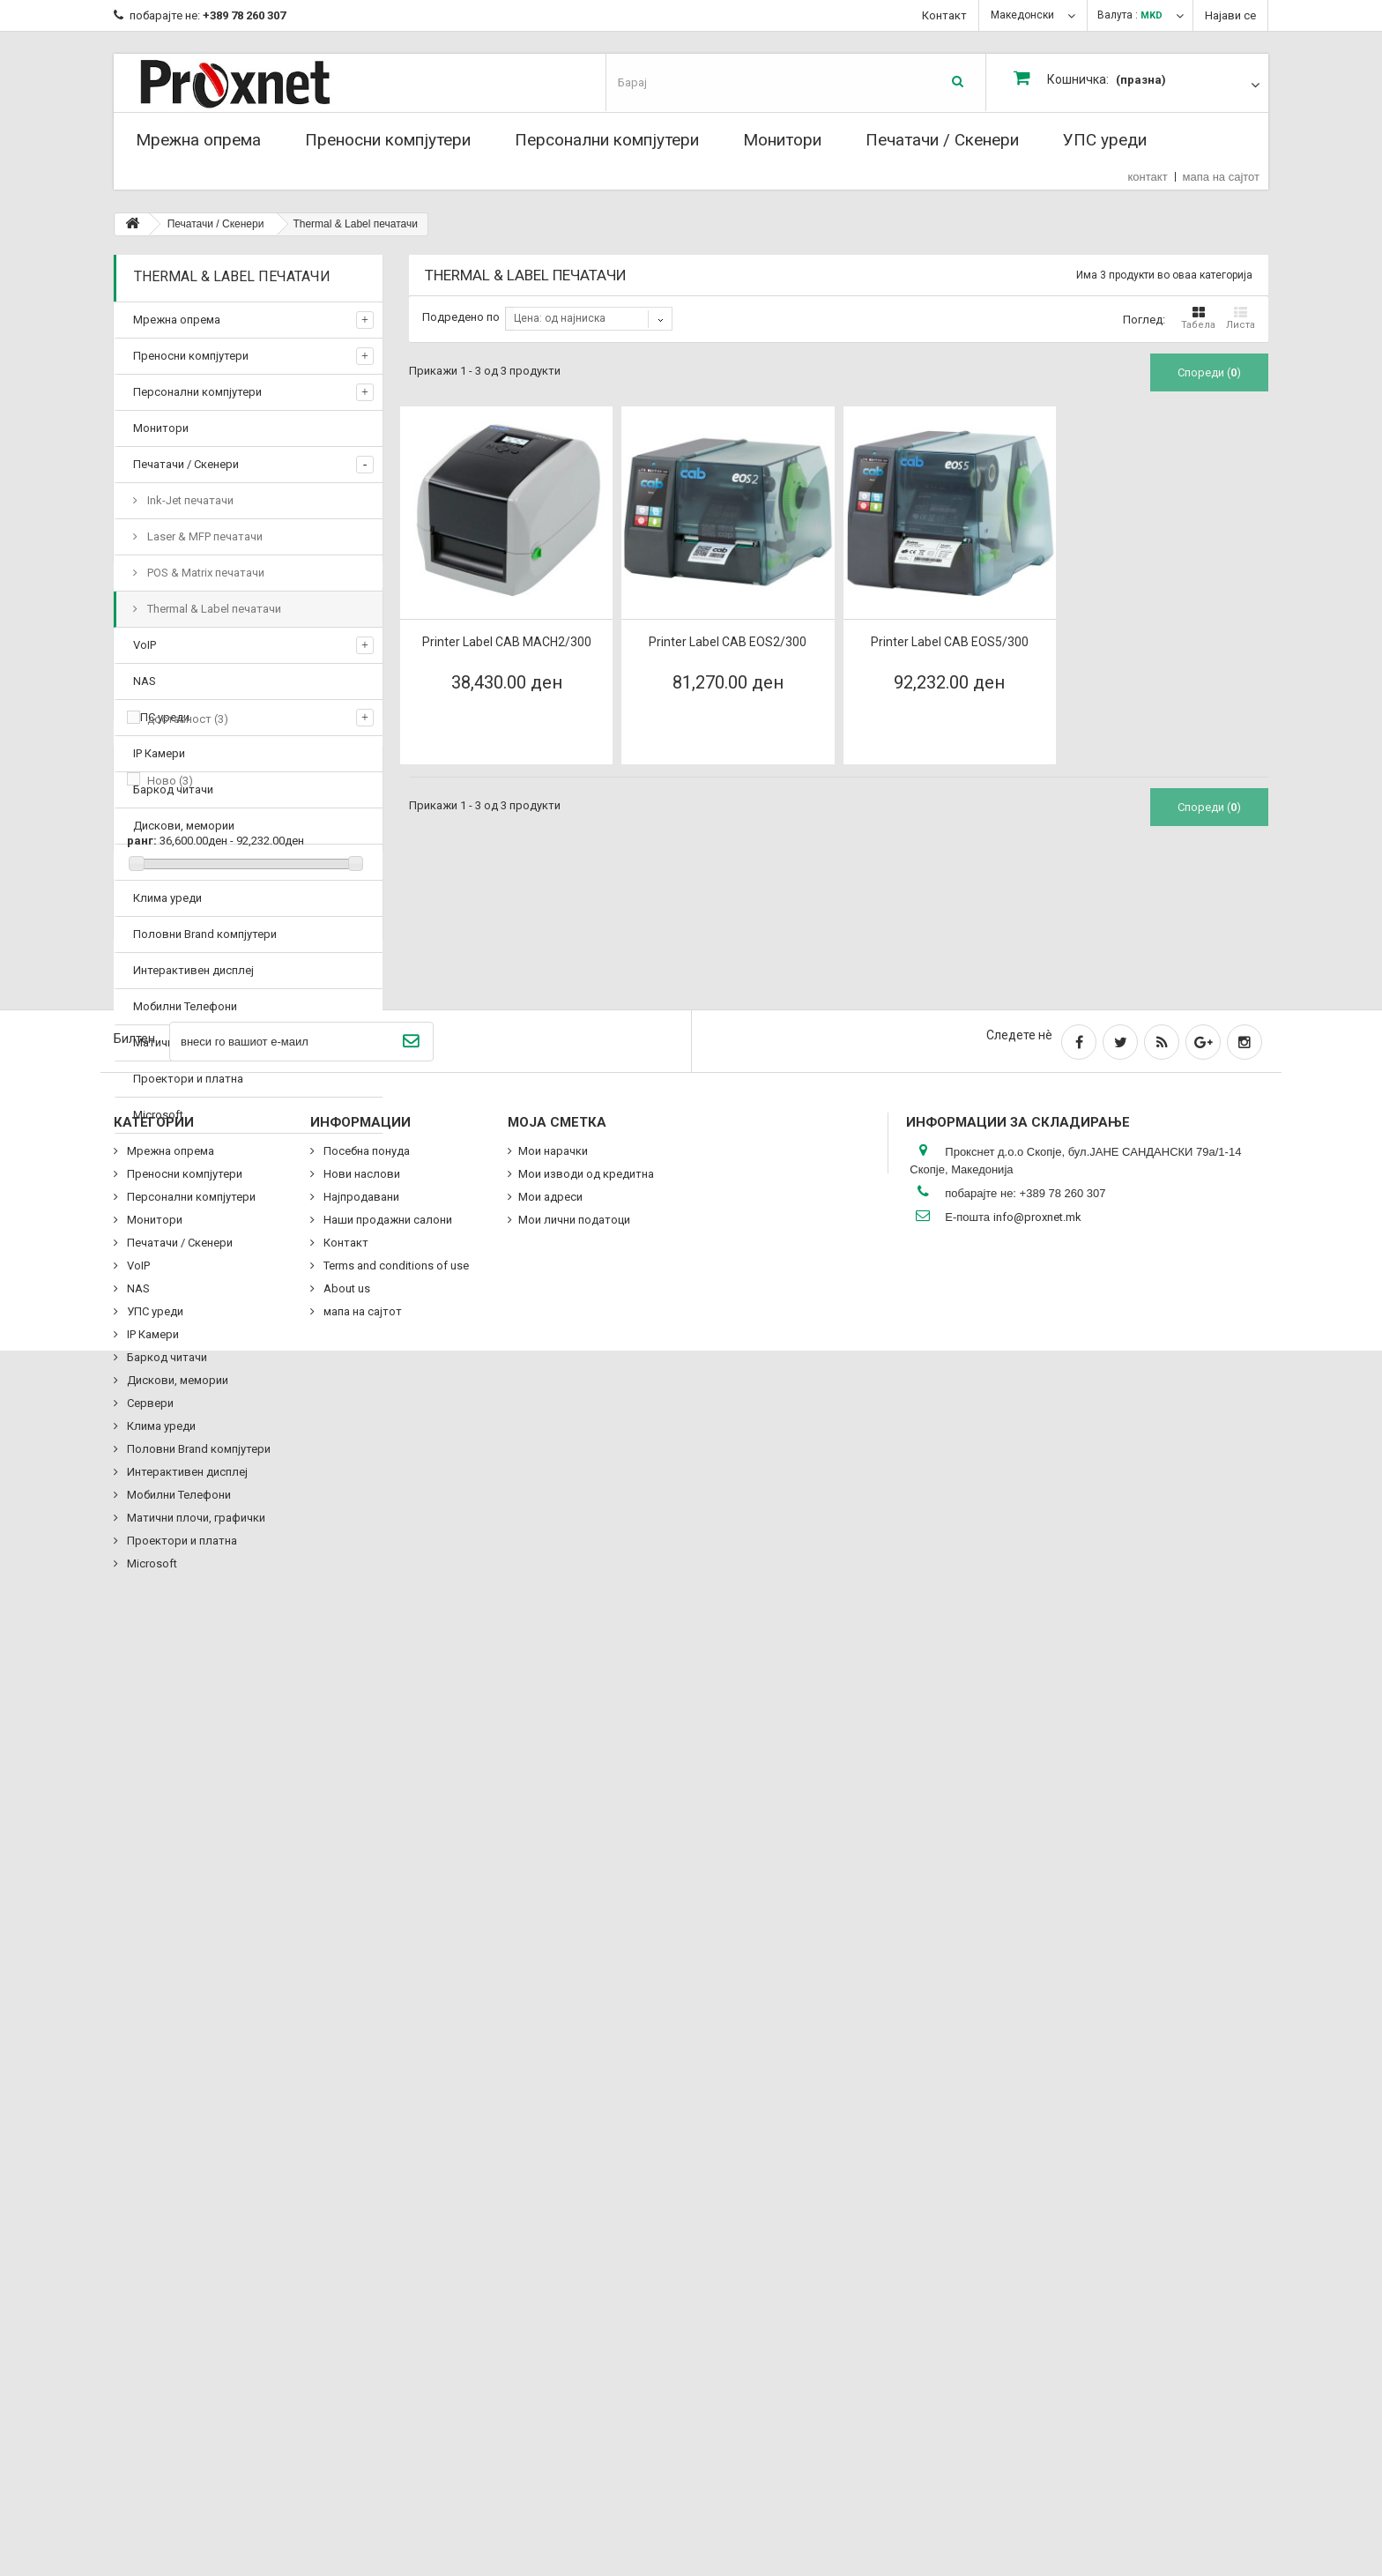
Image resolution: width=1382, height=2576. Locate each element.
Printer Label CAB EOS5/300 (950, 642)
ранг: (142, 1423)
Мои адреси (550, 2115)
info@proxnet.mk (1037, 2135)
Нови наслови (360, 2092)
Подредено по (461, 317)
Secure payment (198, 1679)
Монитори (782, 140)
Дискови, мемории (183, 825)
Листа (1240, 318)
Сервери (156, 861)
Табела (1198, 318)
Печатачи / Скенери (942, 140)
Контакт (944, 15)
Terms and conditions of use (230, 1627)
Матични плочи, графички (202, 1042)
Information (180, 1530)
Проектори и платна (188, 1078)
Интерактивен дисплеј (193, 970)
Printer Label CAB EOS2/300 (727, 642)
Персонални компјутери (607, 140)
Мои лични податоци (574, 2138)
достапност (187, 1301)
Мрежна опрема (198, 140)
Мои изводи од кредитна (586, 2092)
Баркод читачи (173, 789)
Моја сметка (557, 2041)
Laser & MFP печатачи (204, 536)
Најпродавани (360, 2115)
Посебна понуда (197, 1789)
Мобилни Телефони (185, 1006)
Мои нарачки (553, 2069)
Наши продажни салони (221, 1706)
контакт (1148, 176)
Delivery (177, 1574)
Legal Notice (189, 1600)
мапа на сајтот (1221, 176)
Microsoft (158, 1114)
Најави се (1230, 15)
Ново (170, 1363)
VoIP (144, 644)
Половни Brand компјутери (205, 934)
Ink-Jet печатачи (189, 500)
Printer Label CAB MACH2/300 (506, 642)
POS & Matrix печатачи (204, 572)
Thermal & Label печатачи (213, 608)
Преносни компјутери (388, 140)
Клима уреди (167, 898)
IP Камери (159, 753)
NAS (144, 681)
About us (180, 1653)
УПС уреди (1105, 140)
